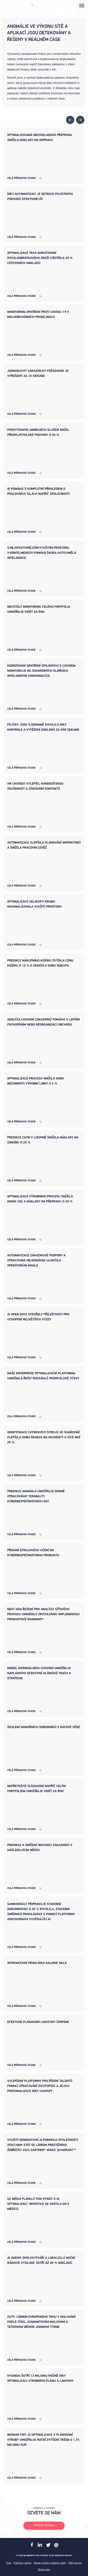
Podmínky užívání (22, 2563)
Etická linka (44, 2570)
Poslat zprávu (44, 2525)
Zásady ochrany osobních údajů (50, 2563)
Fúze (8, 2563)
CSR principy (75, 2563)
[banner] (21, 5)
